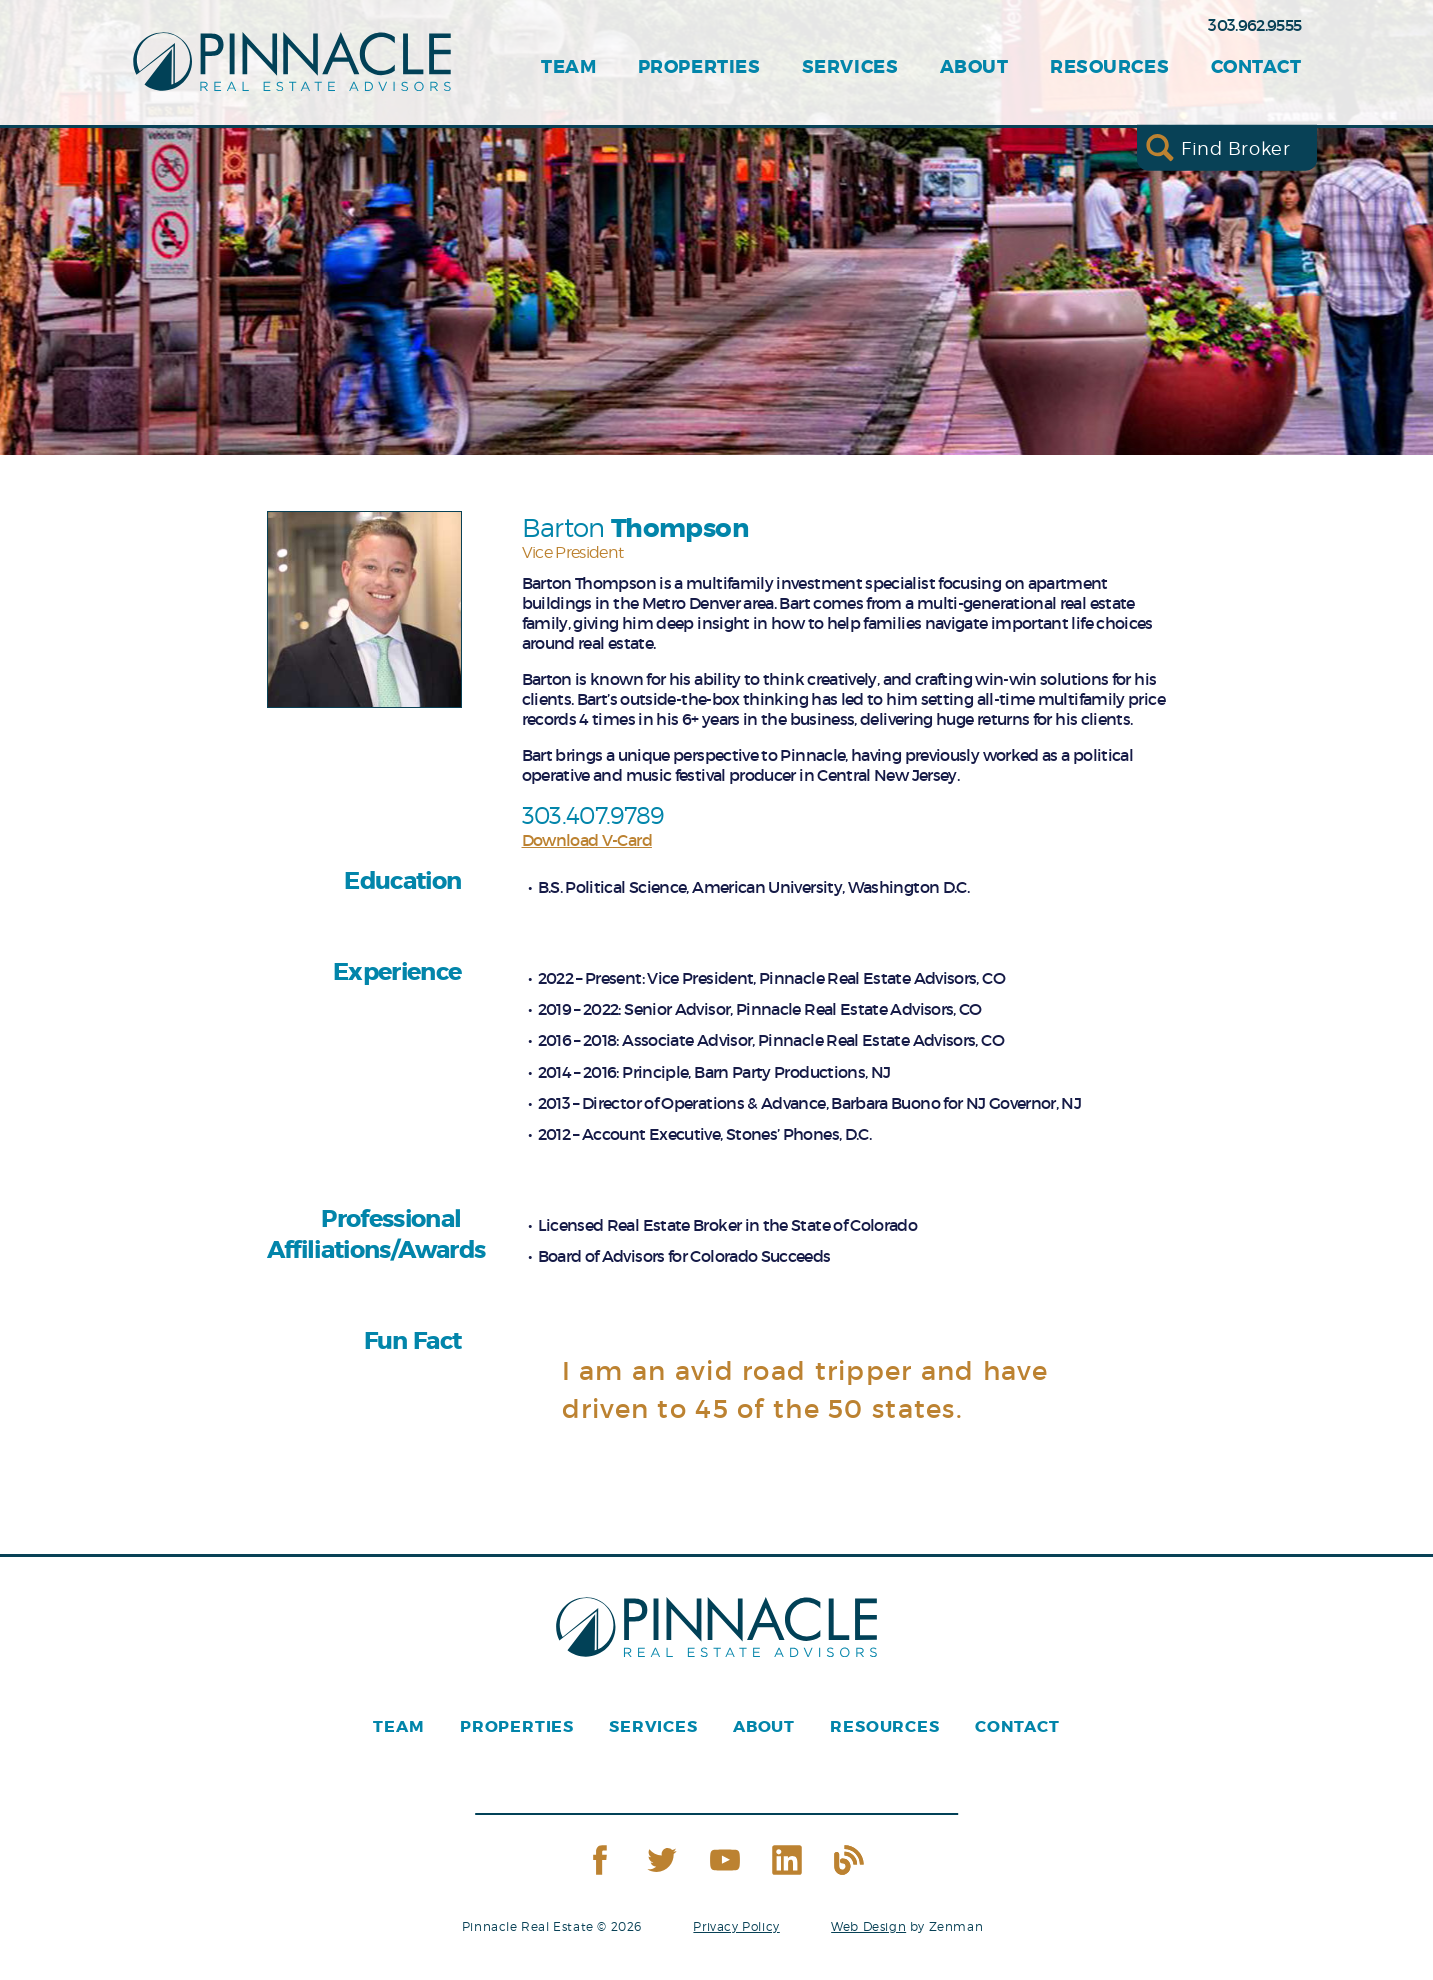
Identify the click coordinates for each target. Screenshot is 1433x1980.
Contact (1256, 67)
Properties (699, 67)
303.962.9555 (1254, 25)
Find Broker (1235, 147)
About (974, 67)
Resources (1109, 67)
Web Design (868, 1926)
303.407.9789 (593, 815)
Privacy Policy (736, 1926)
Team (568, 67)
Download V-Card (587, 840)
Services (850, 67)
